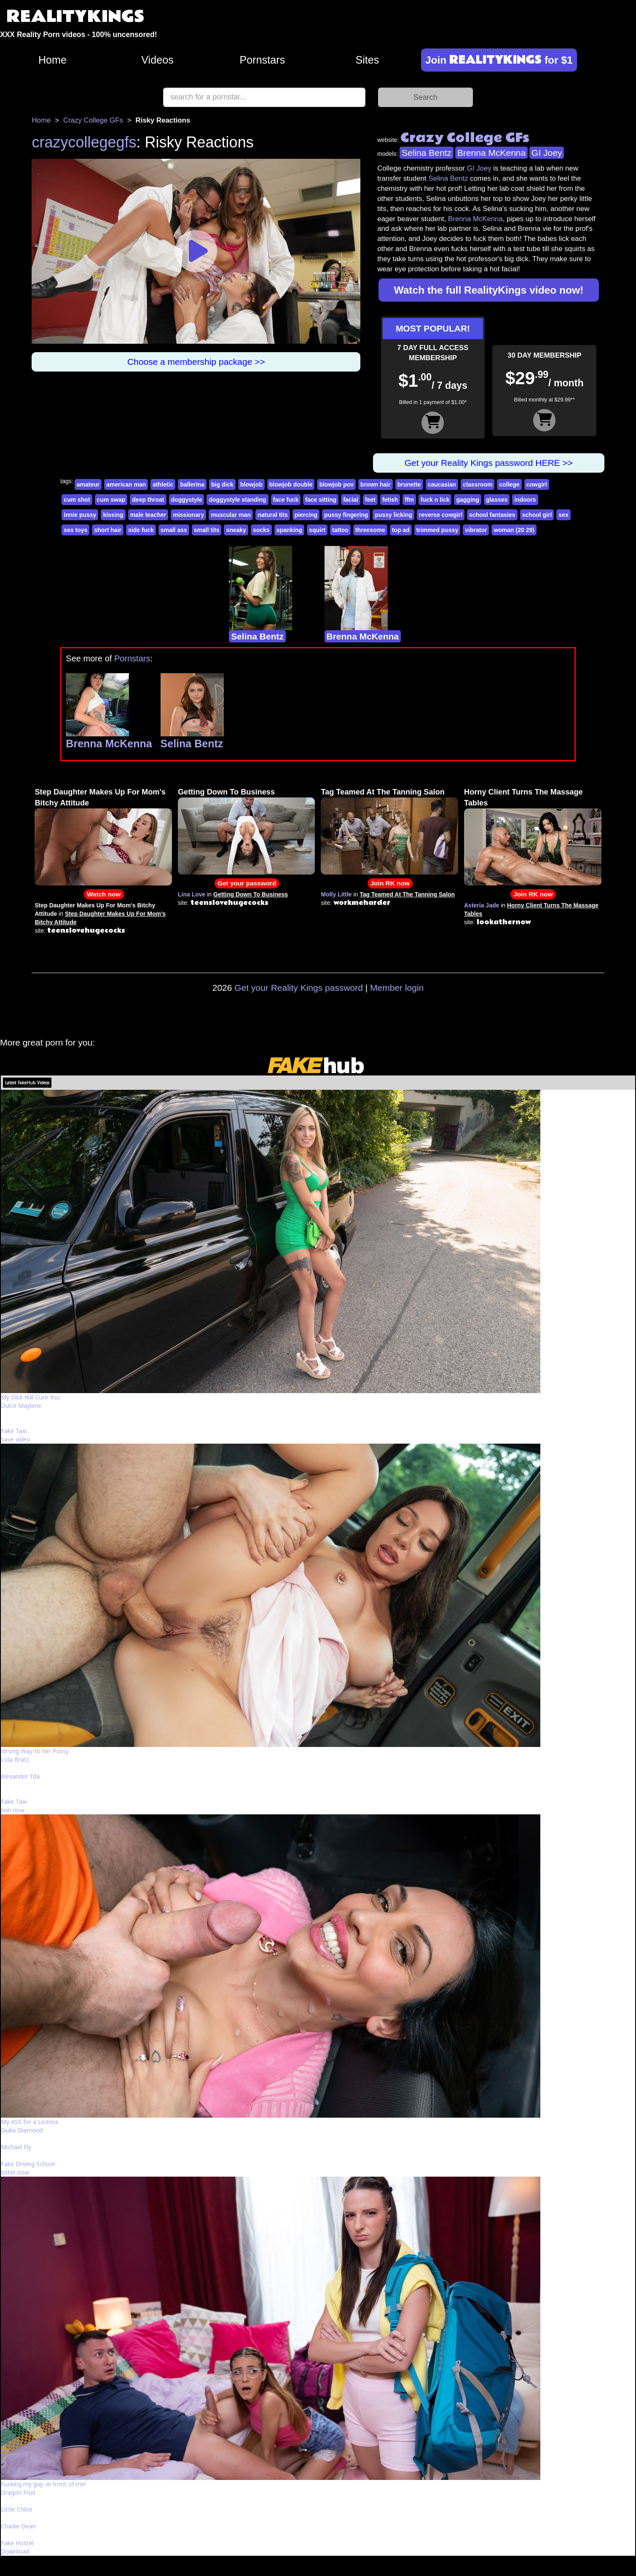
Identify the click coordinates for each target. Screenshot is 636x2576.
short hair (107, 530)
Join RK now (390, 883)
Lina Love (191, 894)
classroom (477, 484)
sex (563, 514)
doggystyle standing (237, 499)
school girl (537, 514)
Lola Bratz (15, 1759)
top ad (401, 530)
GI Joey (546, 153)
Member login (397, 987)
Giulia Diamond (22, 2130)
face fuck (286, 499)
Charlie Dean (18, 2526)
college (509, 484)
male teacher (148, 514)
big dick (222, 484)
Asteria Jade (481, 905)
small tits (207, 530)
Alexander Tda (20, 1776)
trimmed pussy (437, 530)
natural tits (273, 514)
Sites (367, 60)
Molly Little (336, 894)
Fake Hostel (17, 2543)
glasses (496, 499)
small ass (174, 530)
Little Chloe (16, 2509)
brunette (409, 484)
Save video (15, 1439)
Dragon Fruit (18, 2492)
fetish (390, 499)
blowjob (251, 484)
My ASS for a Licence (30, 2122)
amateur (88, 484)
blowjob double (291, 484)
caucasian (442, 484)
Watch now (104, 894)
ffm (409, 499)
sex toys (75, 530)
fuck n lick (435, 499)
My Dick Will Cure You (30, 1397)
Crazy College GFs (93, 120)
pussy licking (393, 514)
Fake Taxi (14, 1431)
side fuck (141, 530)
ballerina (192, 484)
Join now (12, 1810)
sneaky (236, 530)
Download (15, 2551)
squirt (317, 530)
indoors (525, 499)
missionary (188, 514)
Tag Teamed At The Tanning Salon (382, 792)
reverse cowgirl (440, 514)
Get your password (246, 883)
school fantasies (492, 514)
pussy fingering (346, 514)
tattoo (340, 530)
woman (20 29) (514, 530)
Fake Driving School (28, 2164)
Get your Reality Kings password (298, 987)
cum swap (111, 499)
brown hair (375, 484)
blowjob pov (336, 484)
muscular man (231, 514)
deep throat (148, 499)
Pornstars (262, 60)
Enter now (15, 2172)
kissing (113, 514)
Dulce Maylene (21, 1406)
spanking (289, 530)
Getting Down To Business (226, 792)
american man (126, 484)
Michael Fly (16, 2147)
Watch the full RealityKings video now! (489, 290)
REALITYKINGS (75, 16)
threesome (370, 530)
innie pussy (80, 514)
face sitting (320, 499)
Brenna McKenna (491, 153)
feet (370, 499)
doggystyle (186, 499)
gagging (467, 499)
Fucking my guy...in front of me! (43, 2484)
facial (350, 499)
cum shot (77, 499)
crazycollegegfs (84, 142)
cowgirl (536, 484)
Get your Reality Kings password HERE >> (489, 463)
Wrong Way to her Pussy (35, 1751)
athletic (163, 484)
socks (261, 530)
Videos (157, 60)
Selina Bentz (426, 153)
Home (52, 60)
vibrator (476, 530)
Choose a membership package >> (196, 361)
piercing (306, 514)
